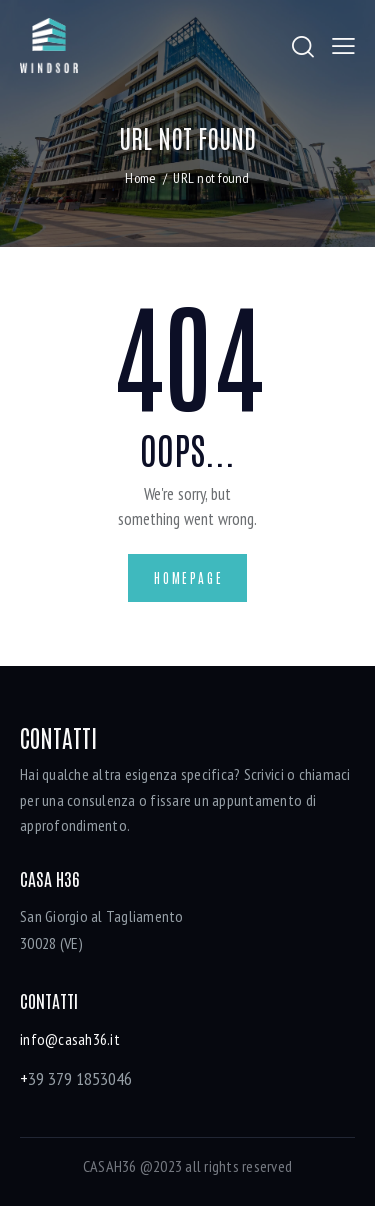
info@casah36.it (70, 1039)
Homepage (188, 577)
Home (140, 178)
